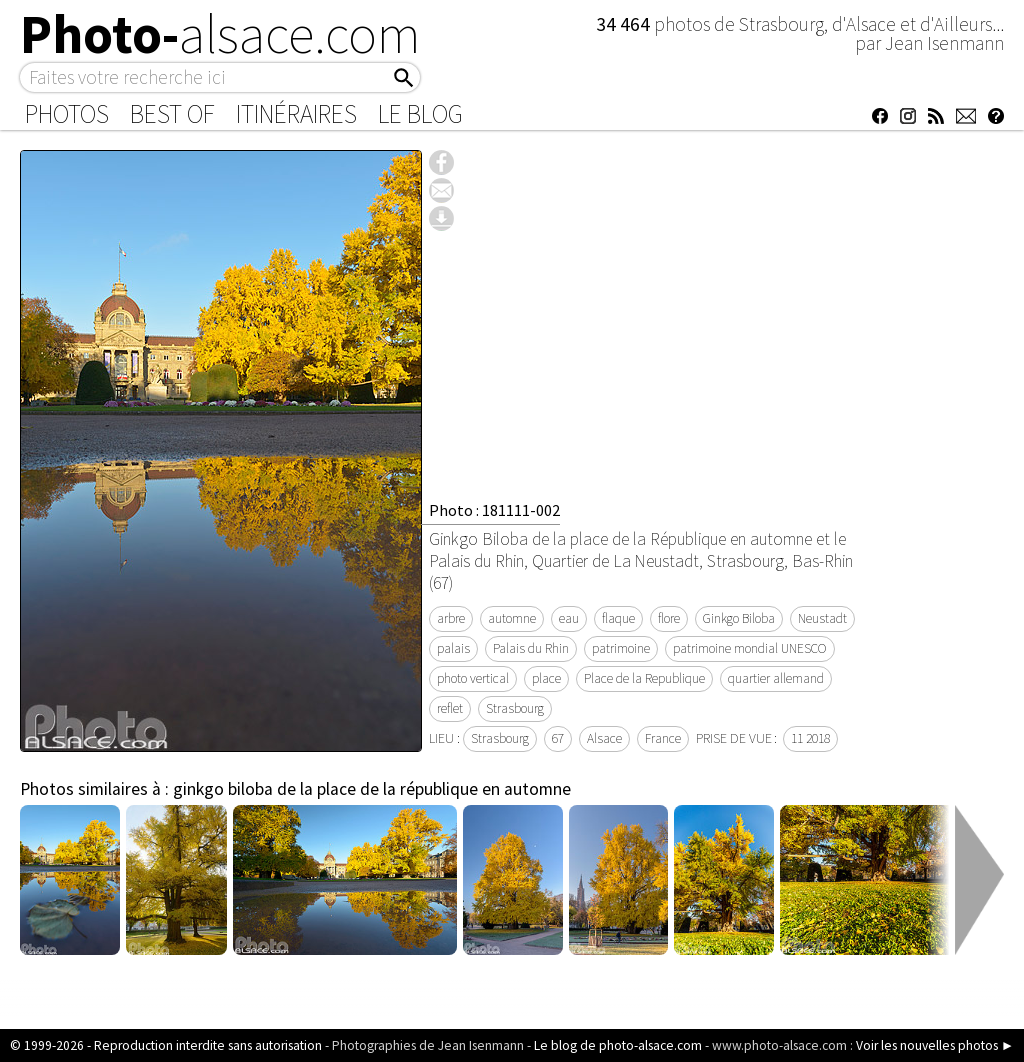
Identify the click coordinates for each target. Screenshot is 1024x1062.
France (663, 738)
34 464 (625, 24)
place (546, 678)
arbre (451, 618)
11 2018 (810, 738)
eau (569, 618)
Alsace (604, 738)
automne (512, 618)
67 (558, 738)
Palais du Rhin (531, 648)
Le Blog (420, 114)
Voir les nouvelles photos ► (935, 1045)
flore (669, 618)
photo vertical (473, 678)
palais (453, 648)
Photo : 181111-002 (494, 510)
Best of (172, 114)
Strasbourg (515, 708)
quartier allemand (776, 678)
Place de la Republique (644, 678)
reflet (450, 708)
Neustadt (822, 618)
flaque (618, 618)
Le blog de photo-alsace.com (618, 1045)
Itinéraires (296, 114)
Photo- (220, 34)
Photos (67, 114)
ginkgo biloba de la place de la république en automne (372, 789)
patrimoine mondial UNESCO (750, 648)
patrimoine (621, 648)
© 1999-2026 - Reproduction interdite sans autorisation (166, 1045)
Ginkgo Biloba (739, 618)
